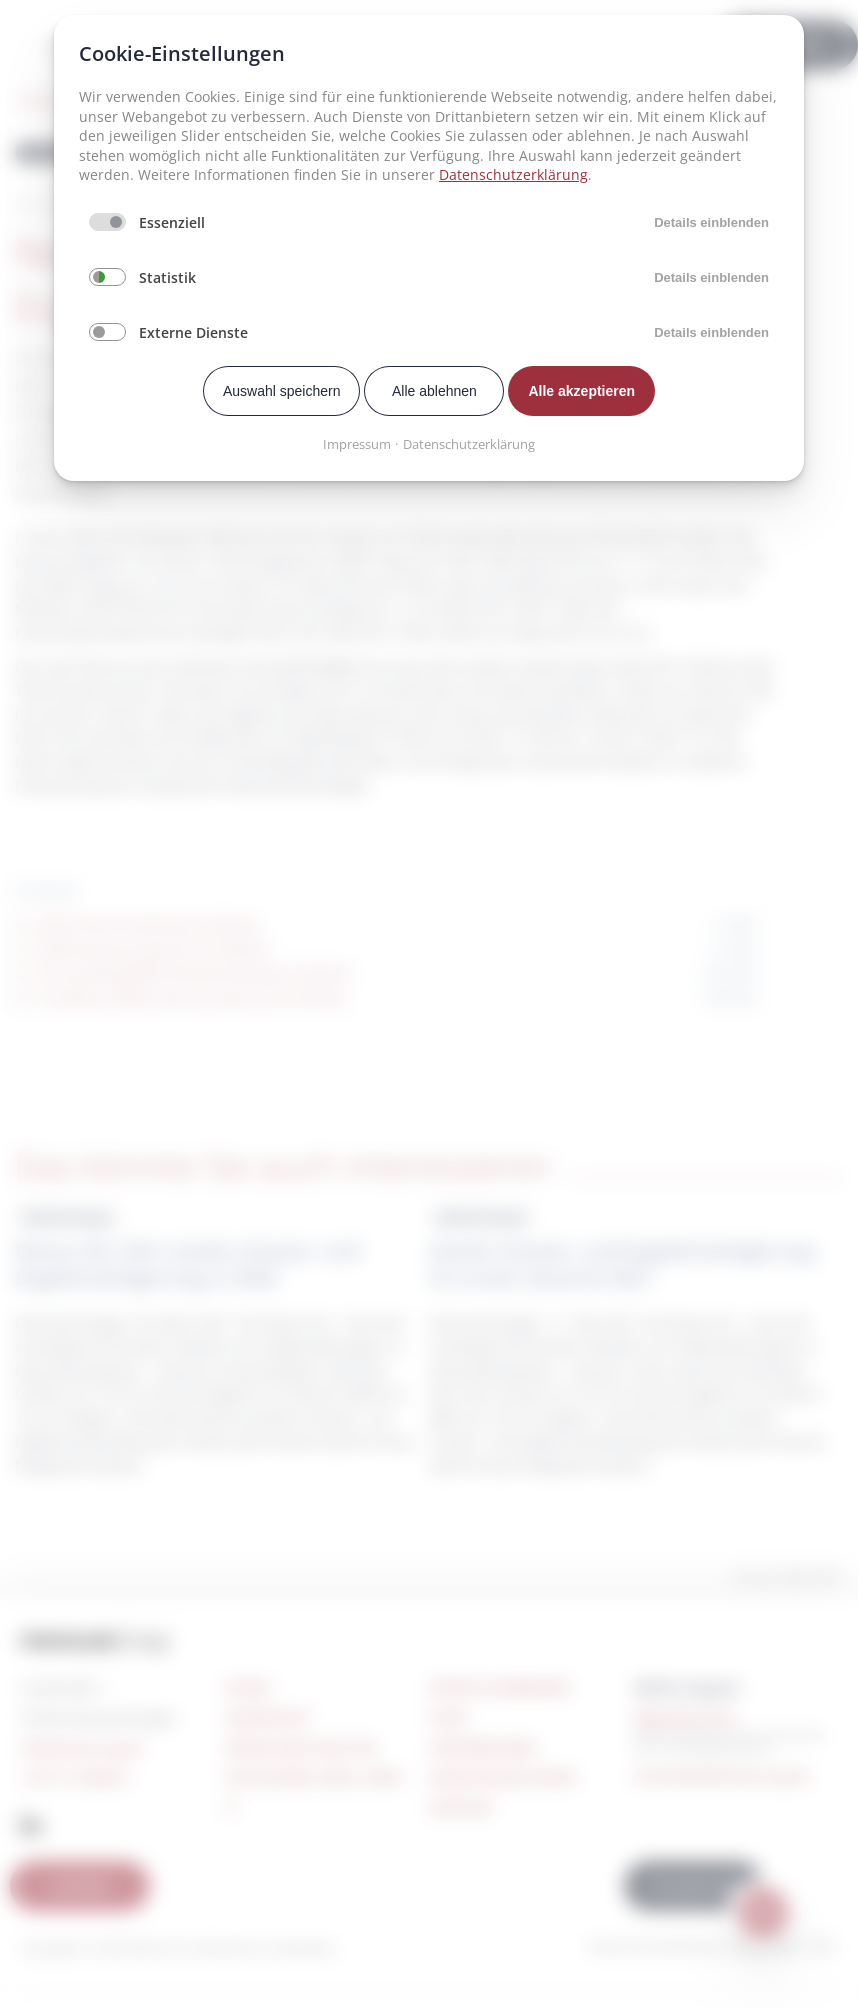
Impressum (357, 444)
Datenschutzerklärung (513, 174)
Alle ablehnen (434, 391)
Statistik (167, 277)
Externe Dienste (193, 332)
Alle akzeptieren (581, 391)
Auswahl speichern (282, 391)
